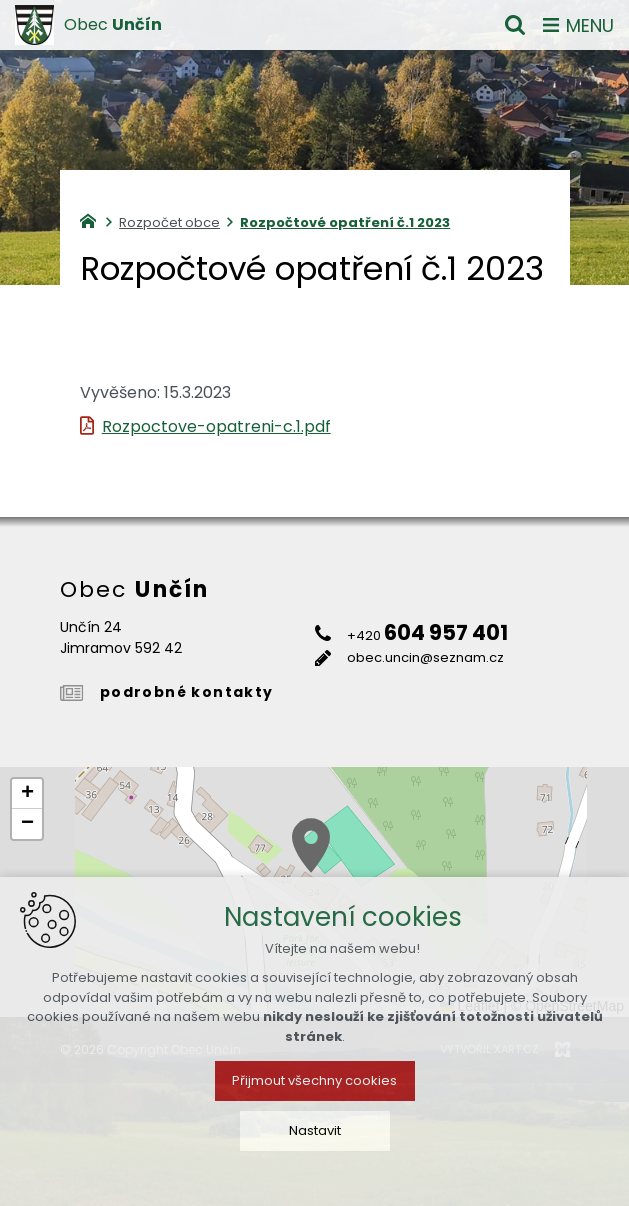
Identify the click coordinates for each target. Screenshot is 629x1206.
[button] (311, 845)
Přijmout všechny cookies (314, 1099)
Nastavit (315, 1149)
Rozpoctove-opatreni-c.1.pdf (216, 426)
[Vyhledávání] (515, 25)
